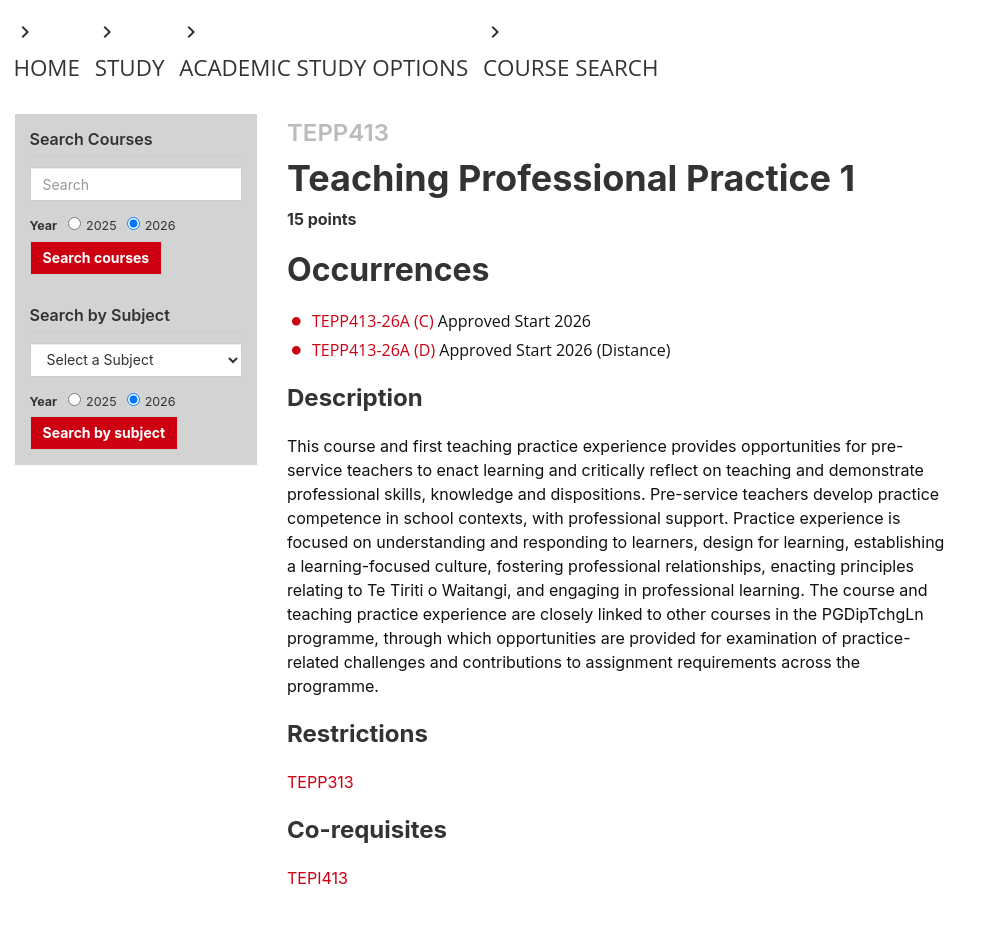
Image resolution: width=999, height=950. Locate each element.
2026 (160, 225)
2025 (101, 225)
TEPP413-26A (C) (373, 321)
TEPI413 (317, 878)
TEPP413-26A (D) (373, 350)
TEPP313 (320, 782)
